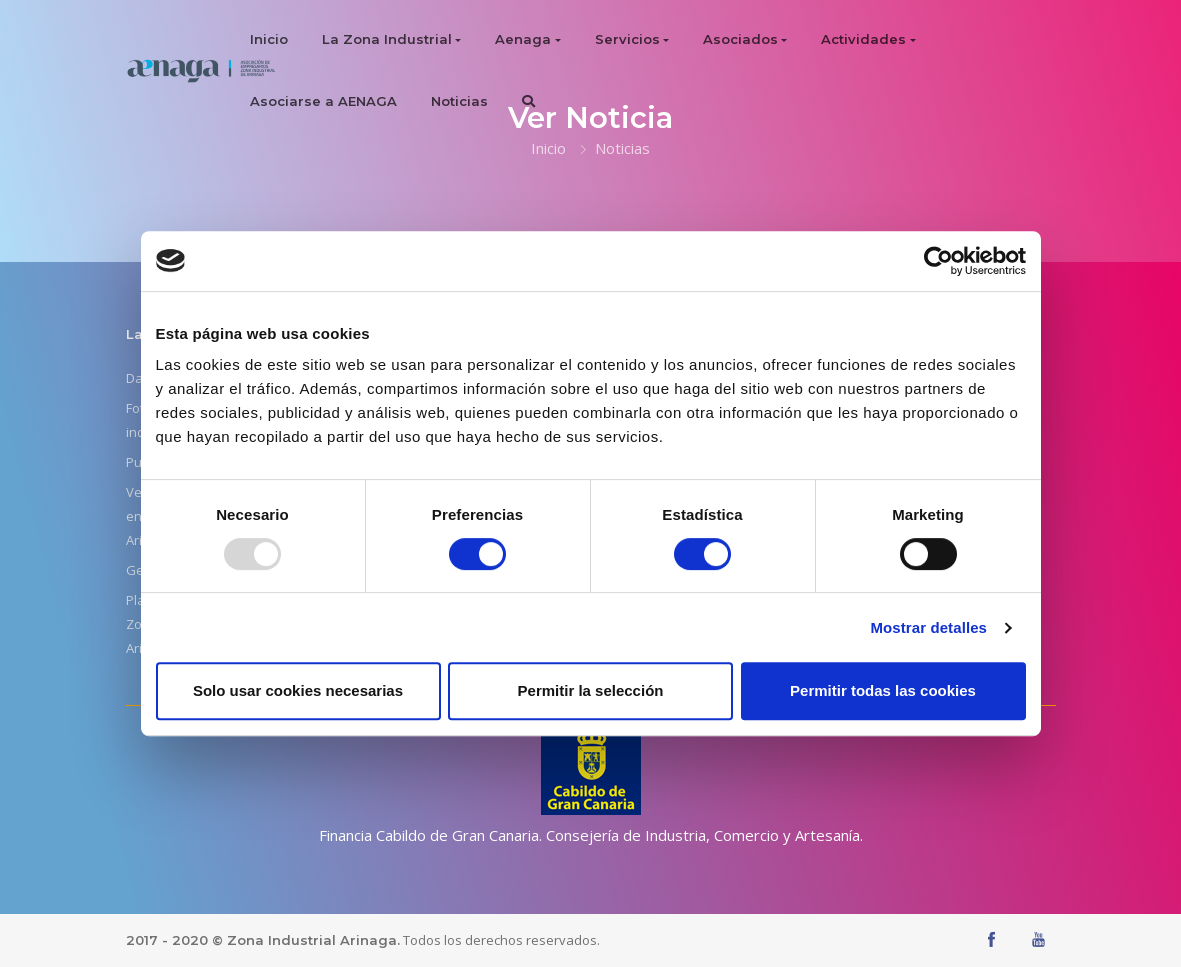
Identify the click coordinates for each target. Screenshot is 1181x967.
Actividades (863, 39)
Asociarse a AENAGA (323, 101)
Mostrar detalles (928, 627)
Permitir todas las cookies (883, 690)
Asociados (740, 39)
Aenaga (523, 39)
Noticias (459, 101)
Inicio (269, 39)
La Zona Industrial (387, 39)
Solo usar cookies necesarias (298, 690)
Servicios (627, 39)
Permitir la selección (591, 690)
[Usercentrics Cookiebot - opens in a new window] (938, 261)
